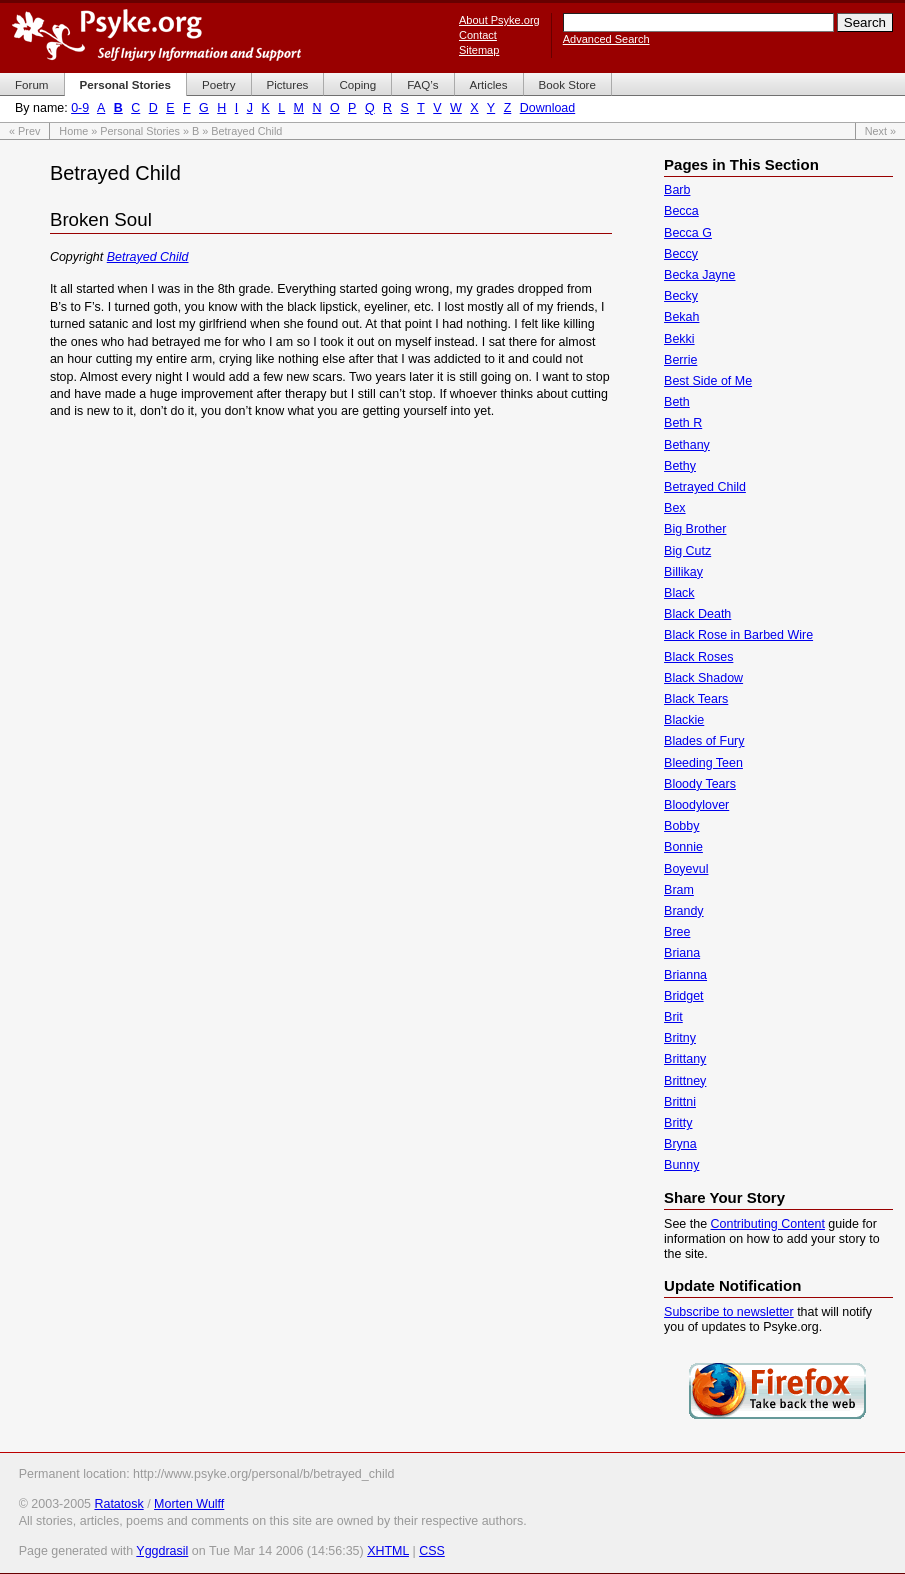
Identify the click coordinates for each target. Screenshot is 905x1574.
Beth (677, 402)
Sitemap (479, 50)
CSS (432, 1551)
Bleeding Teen (703, 763)
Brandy (684, 911)
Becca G (688, 233)
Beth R (683, 423)
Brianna (685, 975)
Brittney (685, 1081)
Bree (677, 932)
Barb (677, 190)
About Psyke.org (499, 20)
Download (547, 108)
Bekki (679, 339)
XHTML (388, 1551)
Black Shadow (703, 678)
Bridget (684, 996)
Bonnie (683, 847)
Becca (681, 211)
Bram (679, 890)
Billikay (683, 572)
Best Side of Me (708, 381)
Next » (880, 131)
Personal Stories (140, 131)
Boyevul (686, 869)
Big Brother (695, 529)
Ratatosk (118, 1504)
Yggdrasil (162, 1551)
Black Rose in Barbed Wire (738, 635)
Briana (682, 953)
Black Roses (698, 657)
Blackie (684, 720)
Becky (681, 296)
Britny (680, 1038)
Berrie (680, 360)
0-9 (80, 108)
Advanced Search (606, 39)
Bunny (681, 1165)
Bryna (680, 1144)
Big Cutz (687, 551)
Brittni (680, 1102)
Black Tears (696, 699)
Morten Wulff (189, 1504)
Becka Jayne (699, 275)
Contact (478, 35)
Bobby (681, 826)
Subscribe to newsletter (729, 1312)
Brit (673, 1017)
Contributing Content (768, 1224)
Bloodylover (696, 805)
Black (679, 593)
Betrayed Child (148, 257)
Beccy (681, 254)
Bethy (680, 466)
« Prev (24, 131)
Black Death (697, 614)
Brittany (685, 1059)
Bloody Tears (700, 784)
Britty (678, 1123)
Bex (675, 508)
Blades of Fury (704, 741)
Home (73, 131)
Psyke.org (156, 35)
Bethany (687, 445)
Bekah (681, 317)
